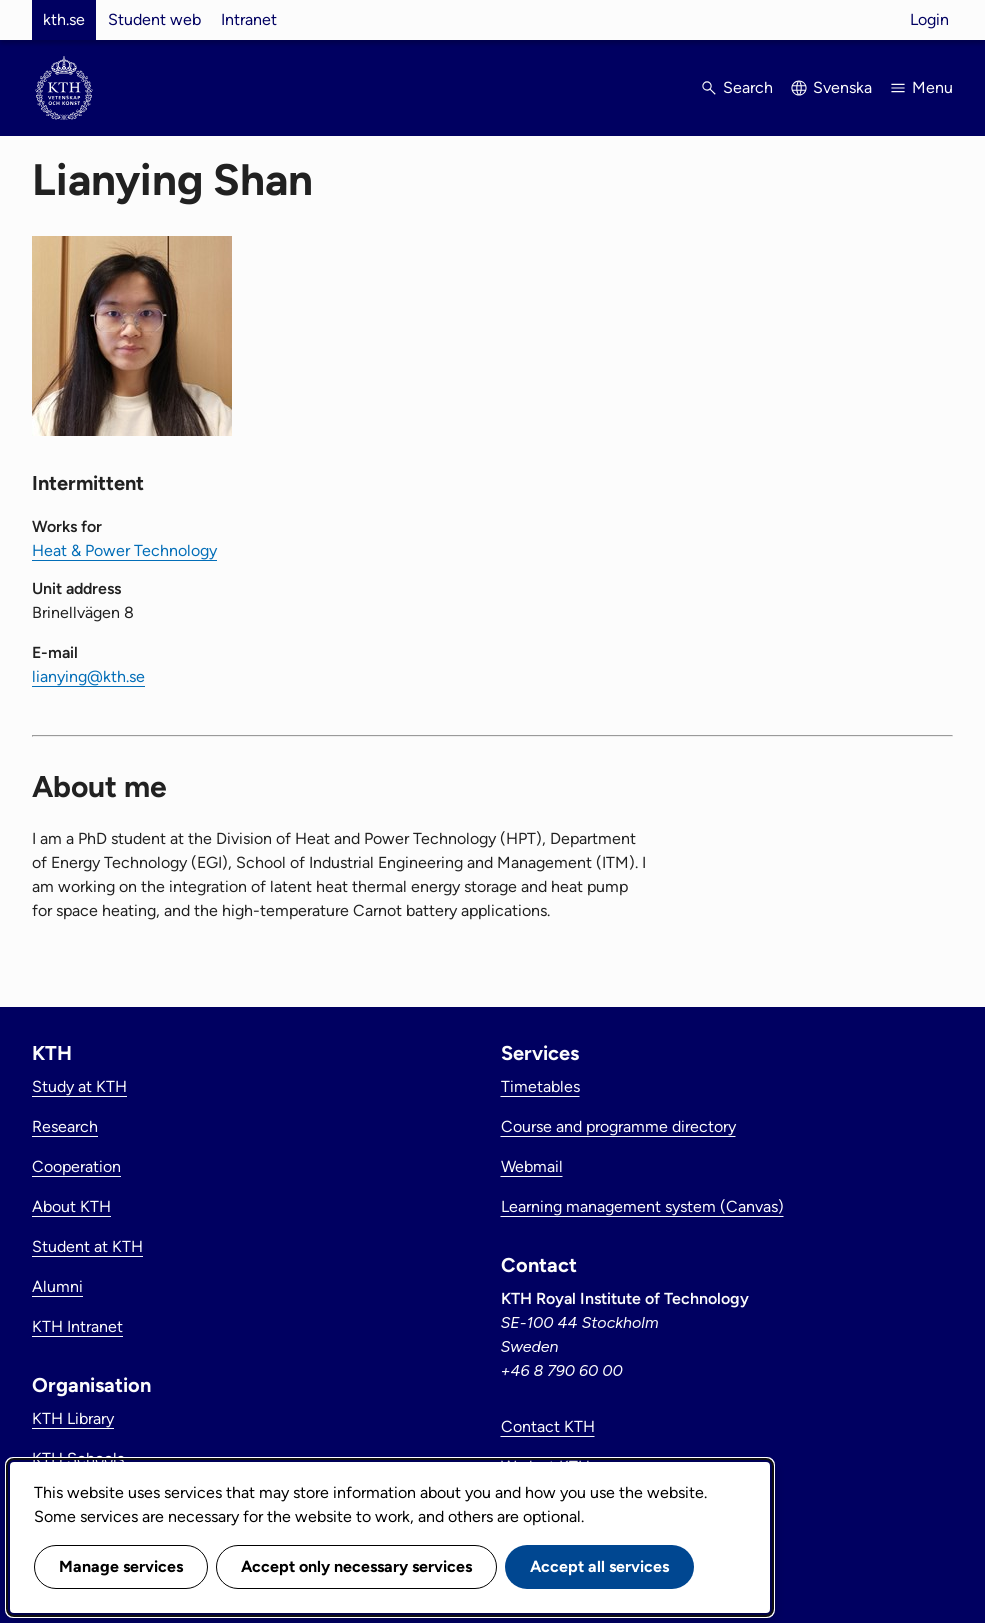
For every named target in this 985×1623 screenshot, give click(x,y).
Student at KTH (87, 1246)
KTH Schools (78, 1458)
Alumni (57, 1286)
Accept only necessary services (356, 1566)
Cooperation (76, 1166)
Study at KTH (79, 1086)
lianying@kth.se (88, 676)
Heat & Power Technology (124, 550)
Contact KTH (548, 1426)
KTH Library (73, 1418)
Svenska (842, 87)
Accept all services (599, 1566)
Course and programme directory (618, 1126)
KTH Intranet (77, 1326)
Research (65, 1126)
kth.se (64, 19)
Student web (154, 19)
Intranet (249, 19)
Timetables (540, 1086)
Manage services (121, 1566)
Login (929, 19)
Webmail (532, 1166)
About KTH (71, 1206)
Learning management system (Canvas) (642, 1206)
